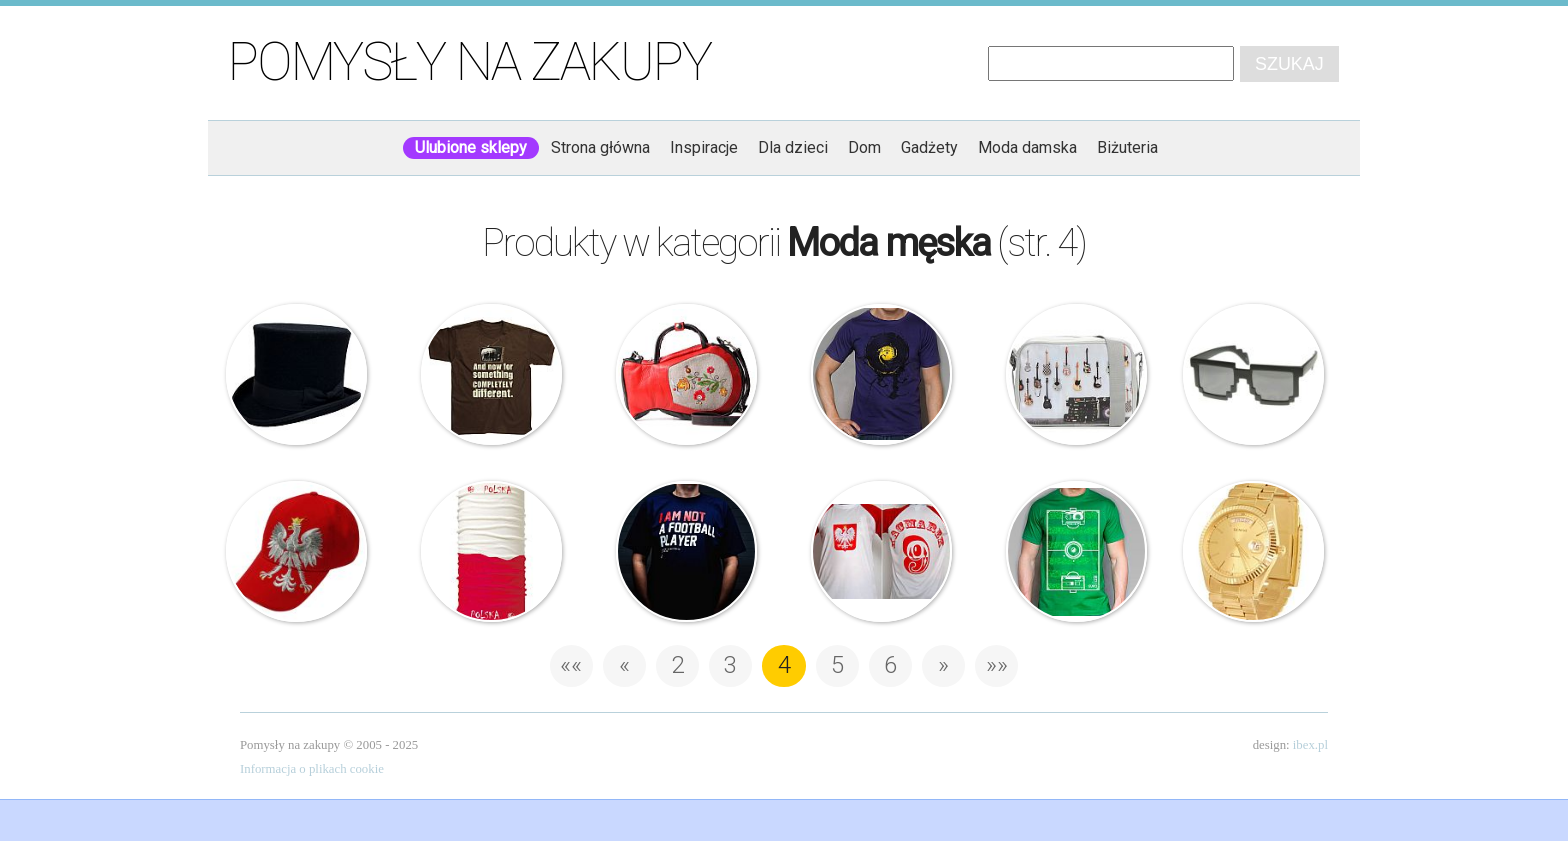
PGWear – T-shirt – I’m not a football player (687, 552)
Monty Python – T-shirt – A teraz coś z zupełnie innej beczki (492, 375)
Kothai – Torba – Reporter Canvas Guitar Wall (1077, 375)
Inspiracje (704, 147)
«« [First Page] (571, 665)
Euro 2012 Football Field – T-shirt (1077, 552)
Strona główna (600, 147)
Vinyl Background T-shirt (882, 375)
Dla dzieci (793, 147)
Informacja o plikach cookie (312, 769)
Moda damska (1027, 147)
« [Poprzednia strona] (624, 665)
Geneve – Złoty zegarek (1254, 552)
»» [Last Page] (997, 665)
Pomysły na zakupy (469, 62)
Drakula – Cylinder (297, 375)
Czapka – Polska (297, 552)
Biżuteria (1127, 147)
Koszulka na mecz (882, 552)
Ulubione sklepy (471, 147)
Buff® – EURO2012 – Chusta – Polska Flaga (492, 552)
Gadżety (929, 147)
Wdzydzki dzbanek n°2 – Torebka (687, 375)
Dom (864, 147)
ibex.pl (1310, 745)
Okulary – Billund (1254, 375)
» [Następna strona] (943, 665)
